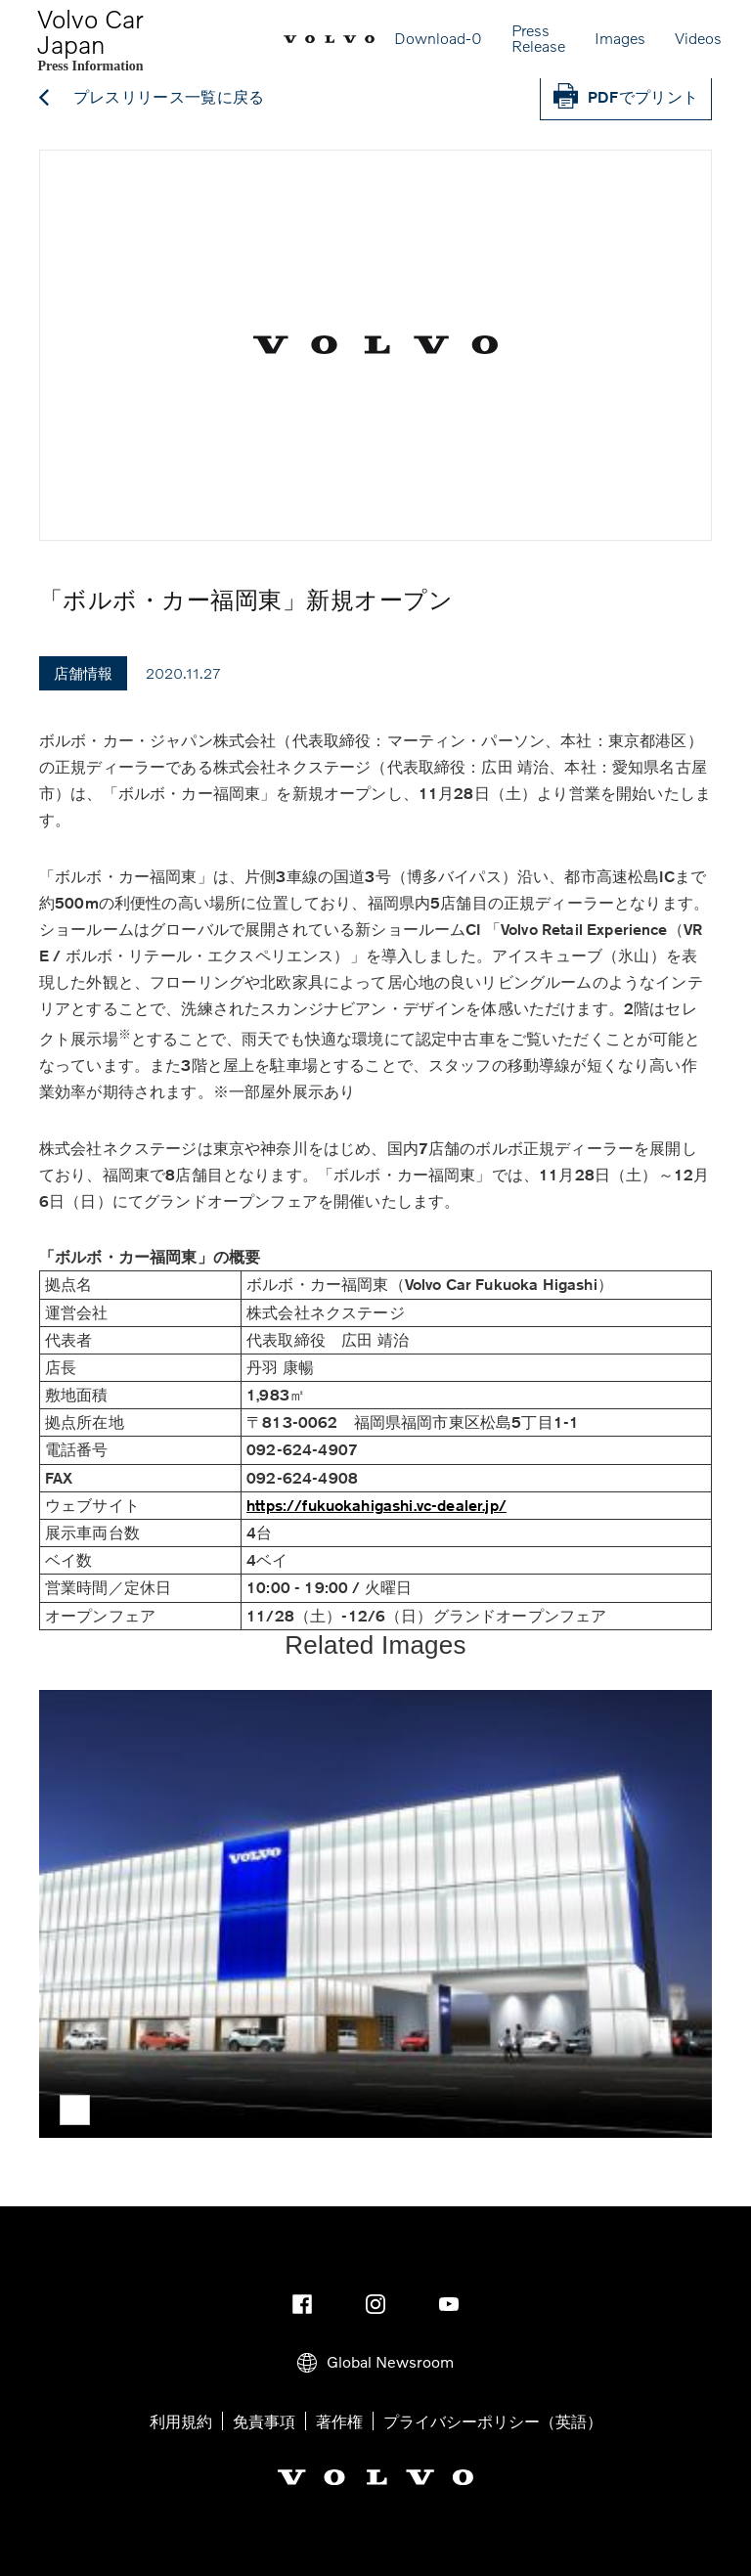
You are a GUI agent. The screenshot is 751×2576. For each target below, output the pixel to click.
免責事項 (264, 2421)
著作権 (339, 2421)
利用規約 (181, 2421)
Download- (438, 37)
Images (620, 37)
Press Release (538, 38)
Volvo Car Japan (90, 31)
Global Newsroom (375, 2361)
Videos (698, 37)
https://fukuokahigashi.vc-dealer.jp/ (376, 1505)
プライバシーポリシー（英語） (492, 2421)
